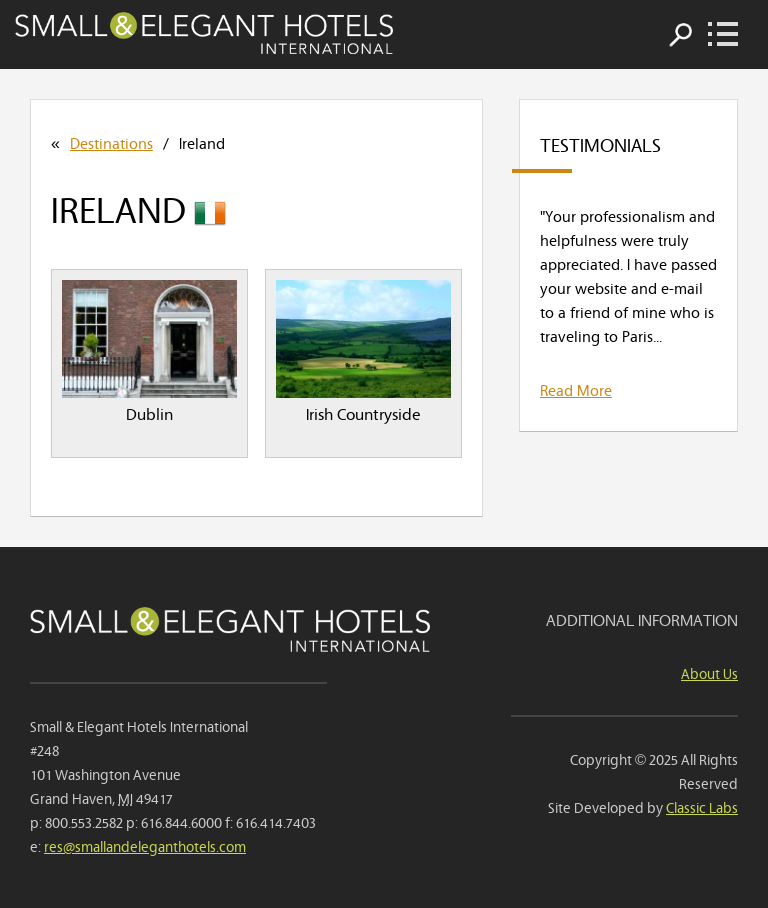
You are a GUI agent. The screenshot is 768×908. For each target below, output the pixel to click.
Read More (576, 389)
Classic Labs (702, 806)
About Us (709, 672)
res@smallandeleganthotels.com (145, 845)
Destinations (111, 142)
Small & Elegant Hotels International (204, 33)
